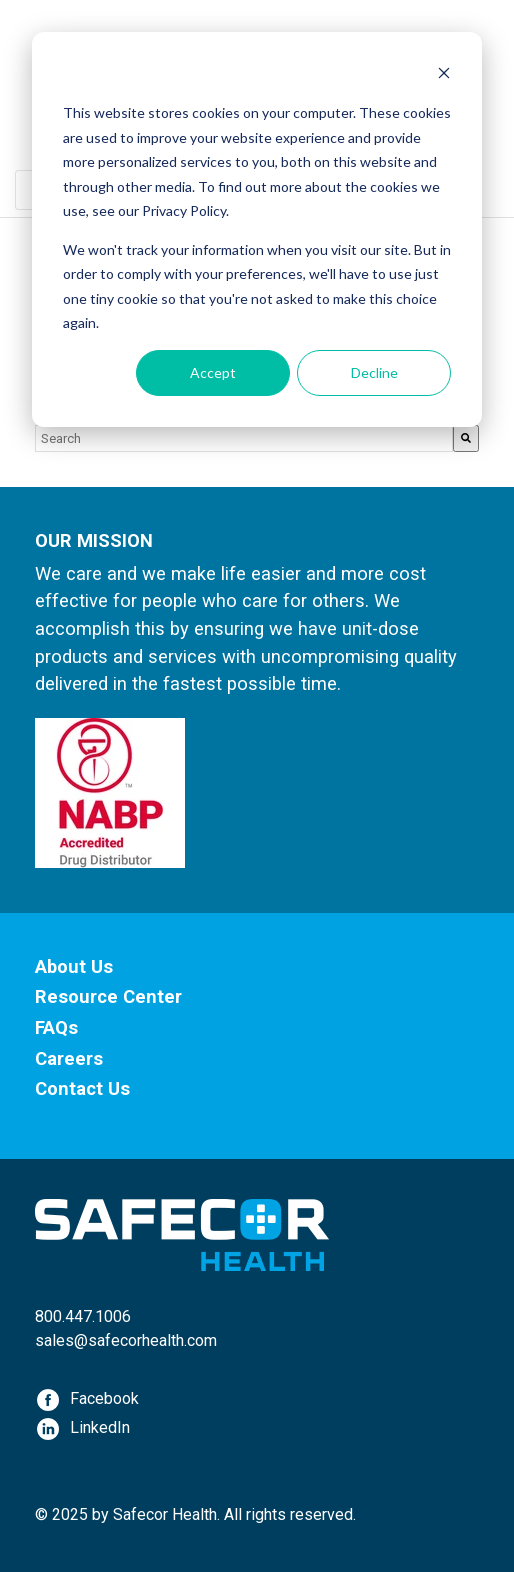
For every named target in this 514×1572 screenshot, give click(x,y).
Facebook (104, 1398)
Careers (69, 1058)
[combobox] (244, 438)
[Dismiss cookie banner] (444, 75)
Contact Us (82, 1088)
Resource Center (108, 996)
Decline (374, 372)
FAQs (56, 1027)
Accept (213, 372)
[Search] (466, 438)
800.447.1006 (83, 1316)
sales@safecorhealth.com (126, 1340)
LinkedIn (100, 1427)
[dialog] (257, 229)
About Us (74, 966)
